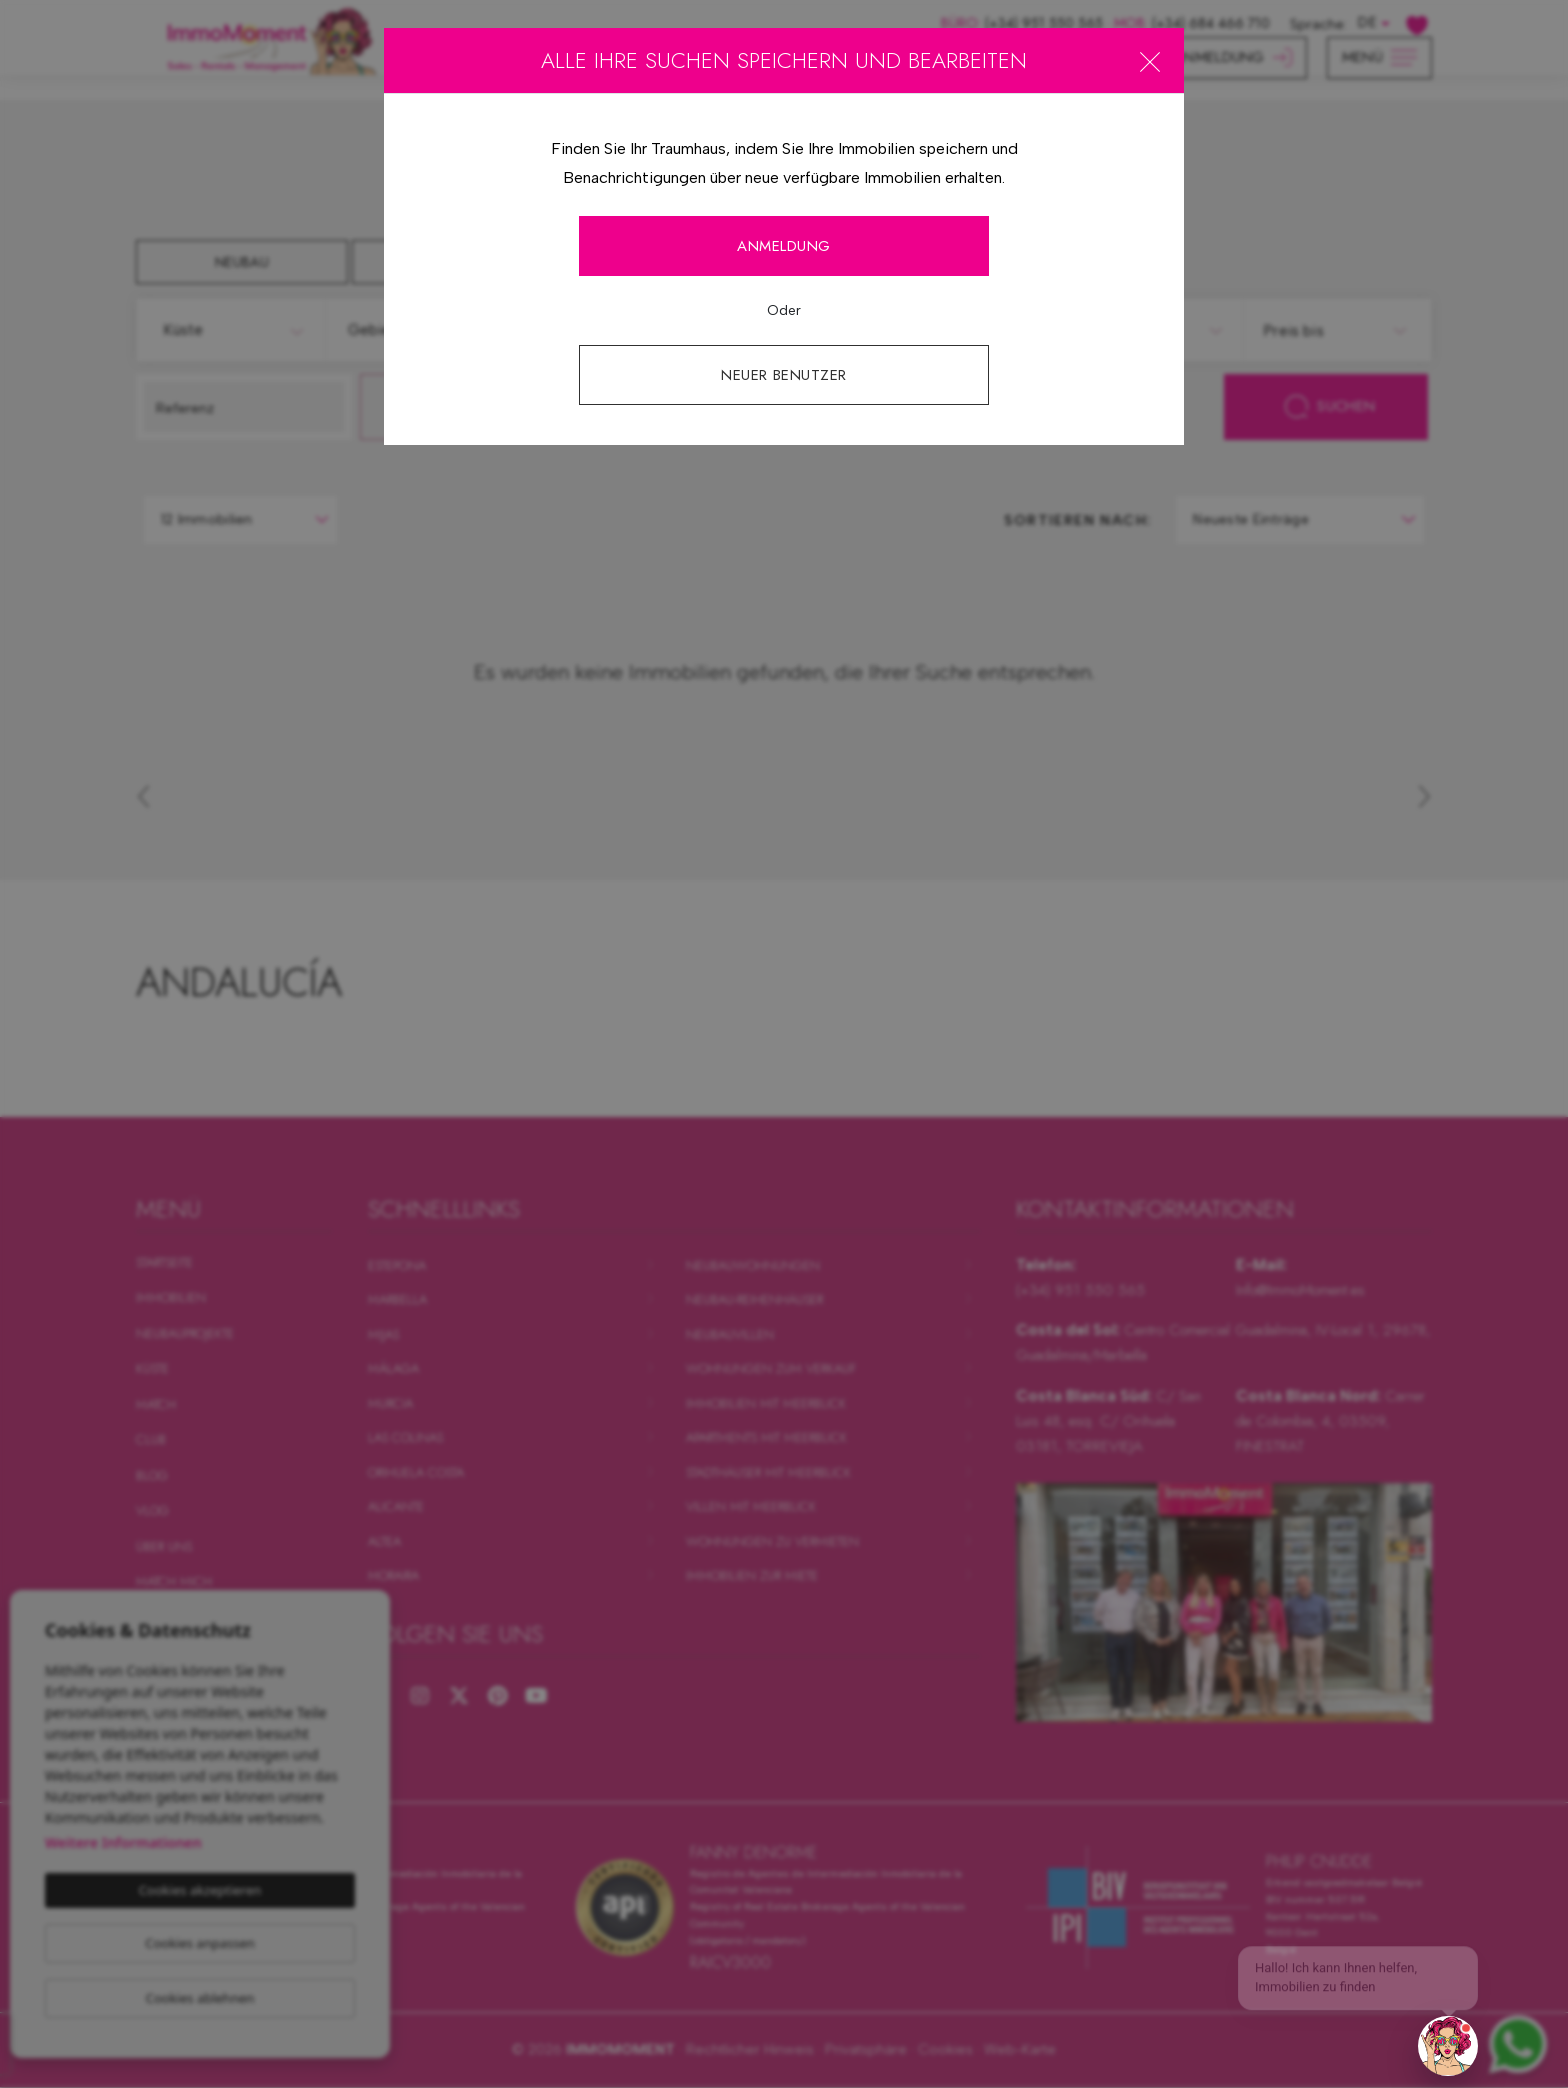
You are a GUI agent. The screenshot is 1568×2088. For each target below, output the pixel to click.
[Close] (1150, 61)
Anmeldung (783, 246)
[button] (1448, 2046)
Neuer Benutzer (784, 375)
